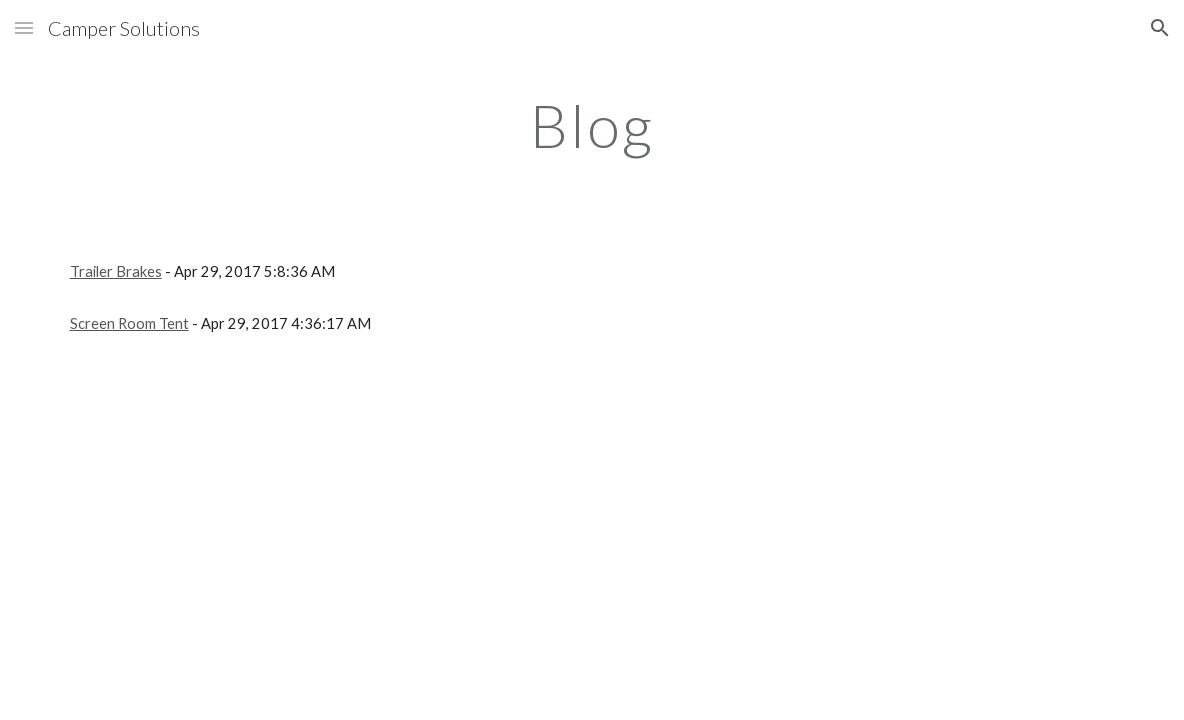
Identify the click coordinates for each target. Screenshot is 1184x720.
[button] (24, 27)
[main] (592, 125)
